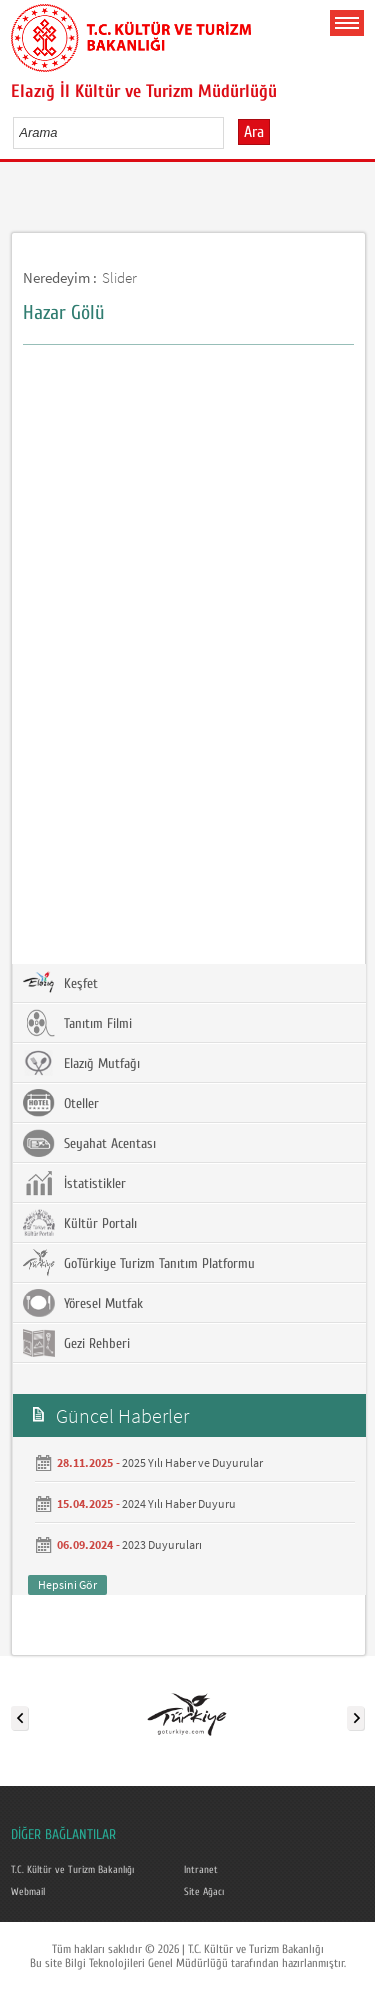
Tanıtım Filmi (77, 1023)
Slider (119, 277)
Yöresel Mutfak (83, 1303)
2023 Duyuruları (162, 1544)
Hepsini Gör (67, 1584)
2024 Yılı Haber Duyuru (179, 1503)
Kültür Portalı (80, 1223)
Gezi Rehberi (76, 1343)
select (229, 132)
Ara (254, 132)
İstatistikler (74, 1183)
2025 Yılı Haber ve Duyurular (192, 1462)
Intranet (201, 1870)
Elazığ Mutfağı (81, 1063)
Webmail (28, 1892)
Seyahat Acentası (89, 1143)
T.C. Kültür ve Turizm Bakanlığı (72, 1870)
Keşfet (60, 983)
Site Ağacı (204, 1892)
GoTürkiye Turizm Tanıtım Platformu (139, 1263)
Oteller (61, 1103)
